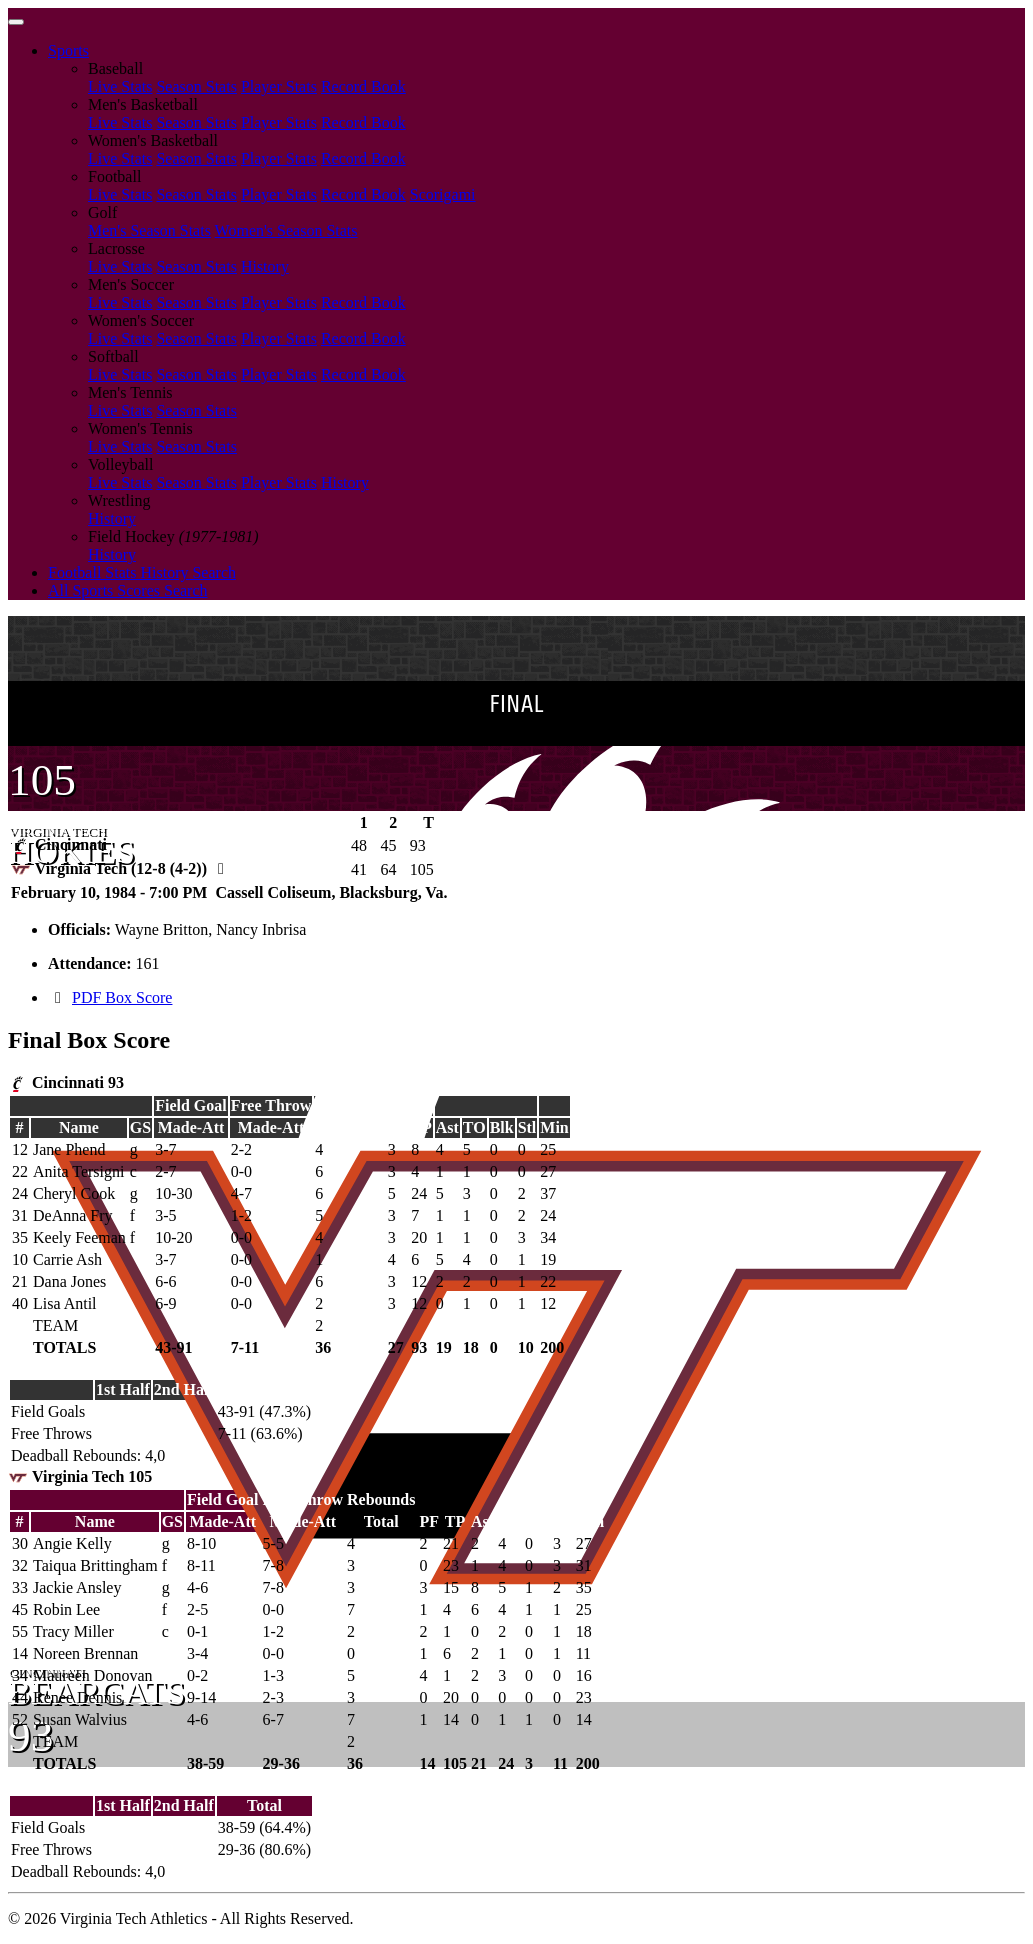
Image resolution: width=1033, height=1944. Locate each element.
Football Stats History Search (142, 572)
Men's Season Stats (149, 230)
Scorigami (443, 194)
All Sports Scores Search (128, 590)
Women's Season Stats (286, 230)
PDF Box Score (122, 997)
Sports (68, 50)
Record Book (363, 86)
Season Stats (196, 86)
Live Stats (120, 86)
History (265, 266)
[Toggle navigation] (16, 22)
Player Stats (279, 86)
